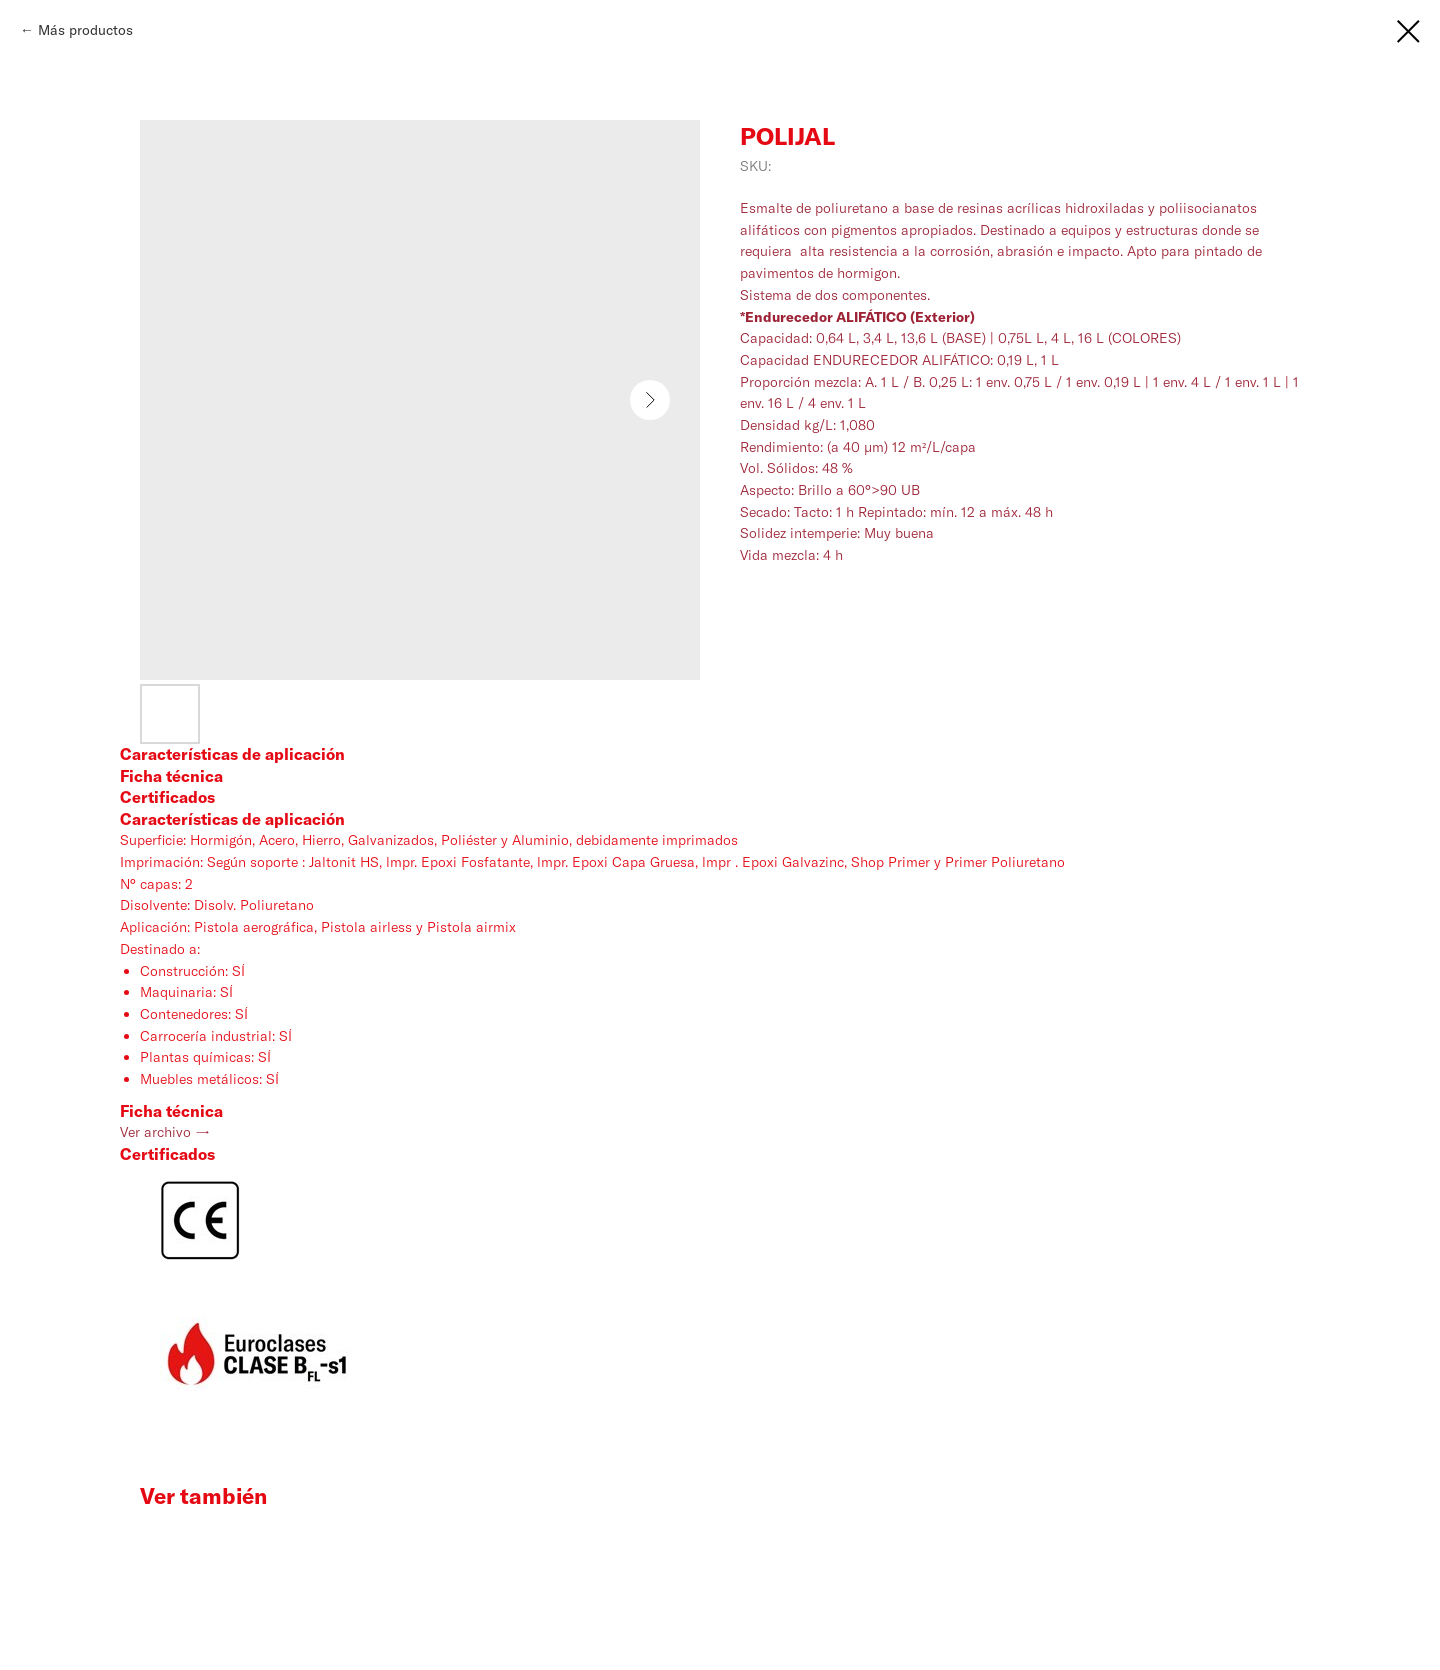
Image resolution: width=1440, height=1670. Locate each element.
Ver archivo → (165, 1132)
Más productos (85, 30)
